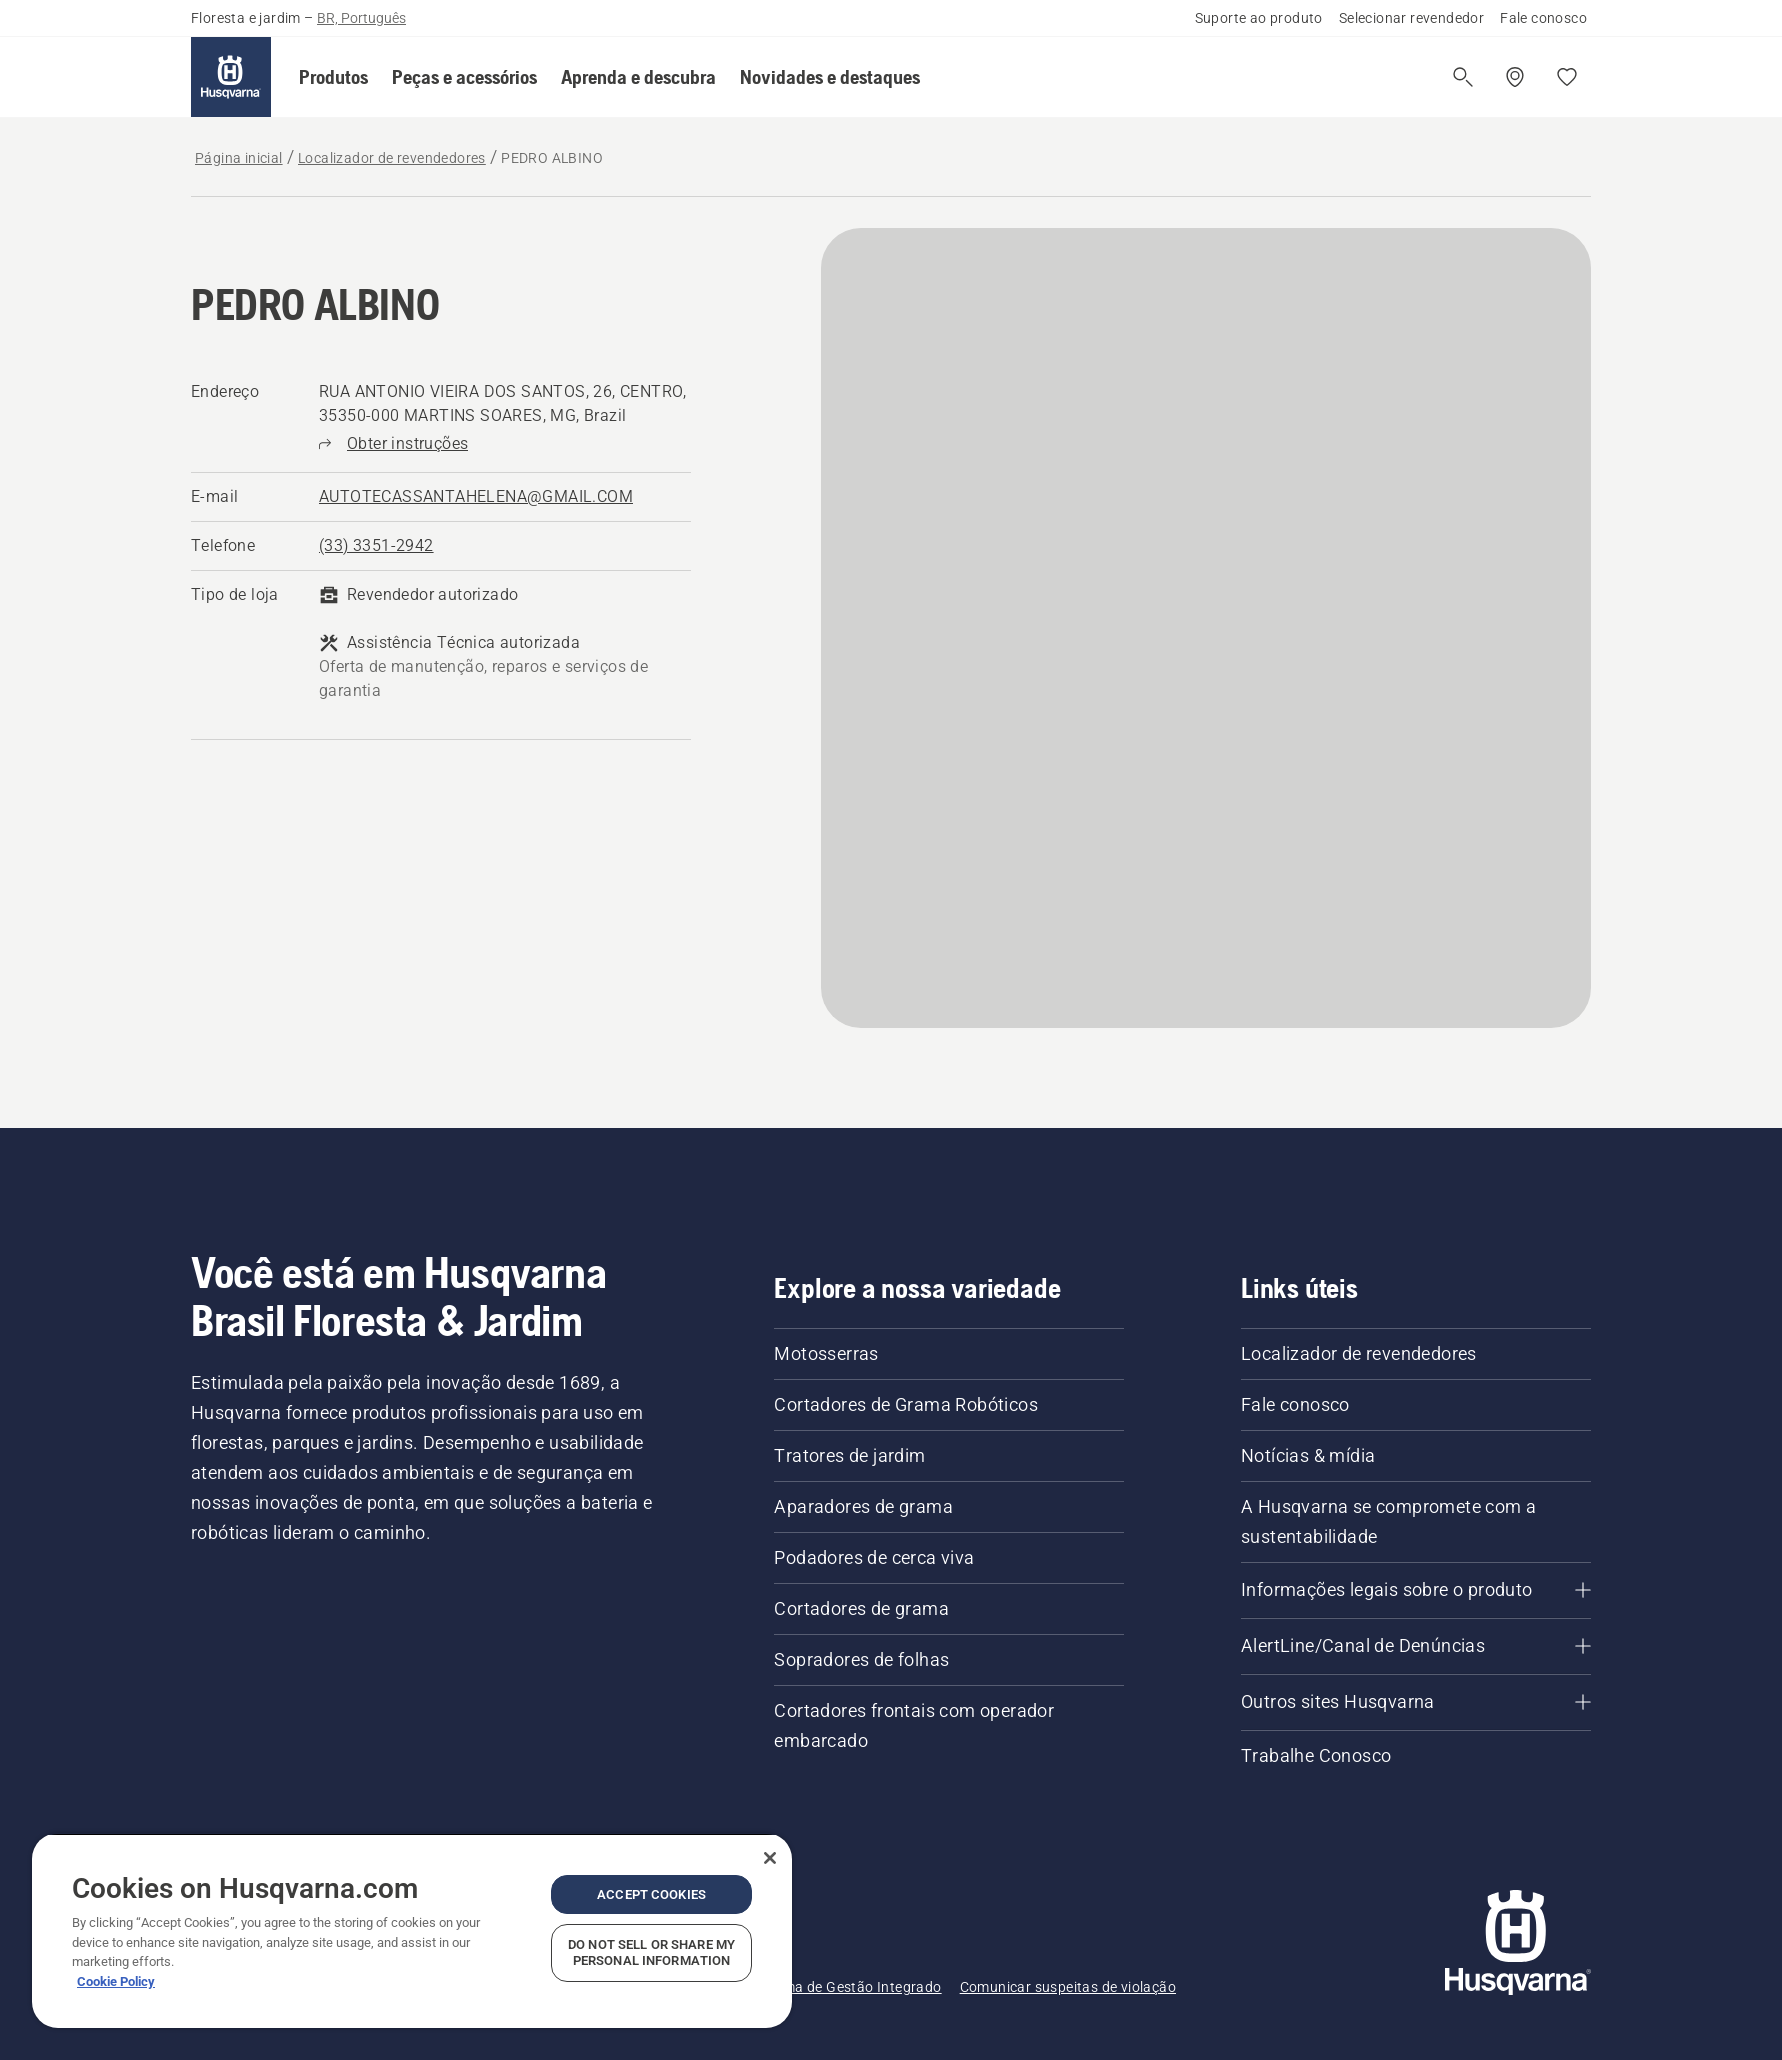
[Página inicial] (231, 77)
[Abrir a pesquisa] (1463, 77)
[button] (333, 77)
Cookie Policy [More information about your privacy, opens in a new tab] (116, 1981)
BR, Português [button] (361, 18)
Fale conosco (1543, 18)
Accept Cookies (651, 1894)
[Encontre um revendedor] (1515, 77)
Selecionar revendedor (1411, 18)
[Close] (770, 1858)
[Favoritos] (1567, 77)
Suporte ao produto (1259, 18)
